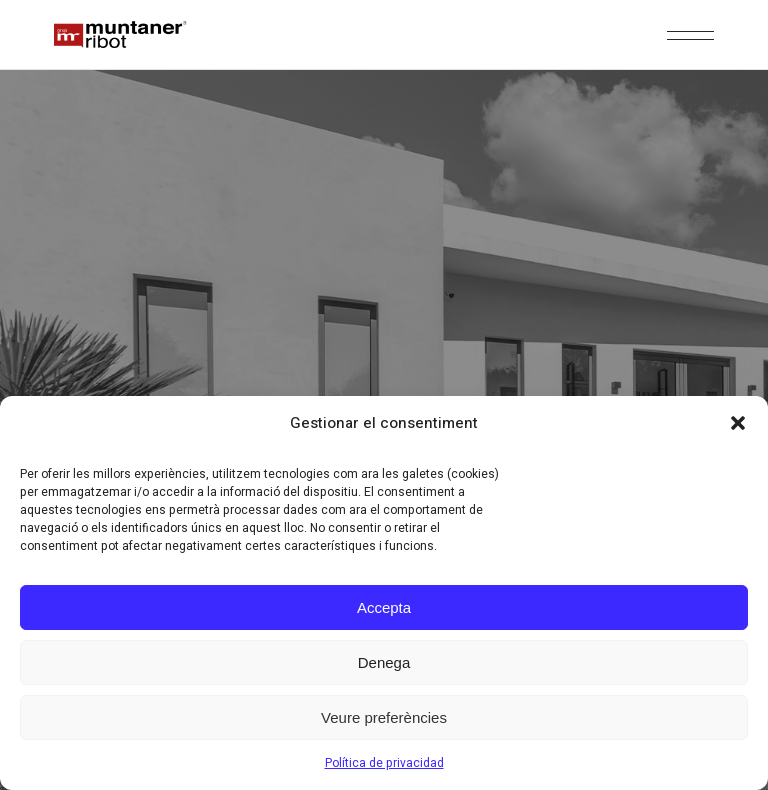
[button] (738, 423)
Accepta (384, 607)
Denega (384, 662)
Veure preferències (384, 717)
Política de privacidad (384, 763)
